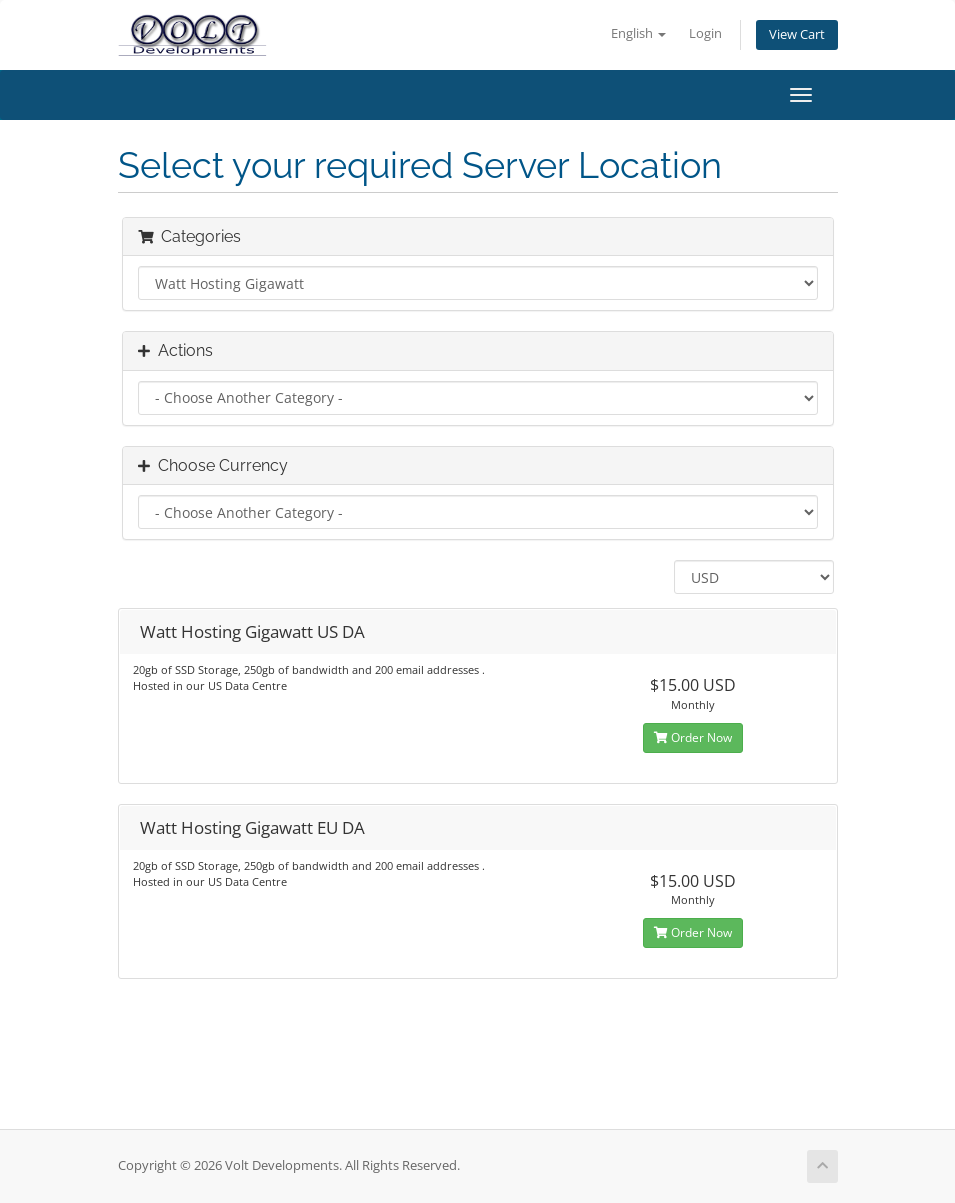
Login (705, 33)
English (638, 33)
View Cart (797, 34)
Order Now (693, 737)
